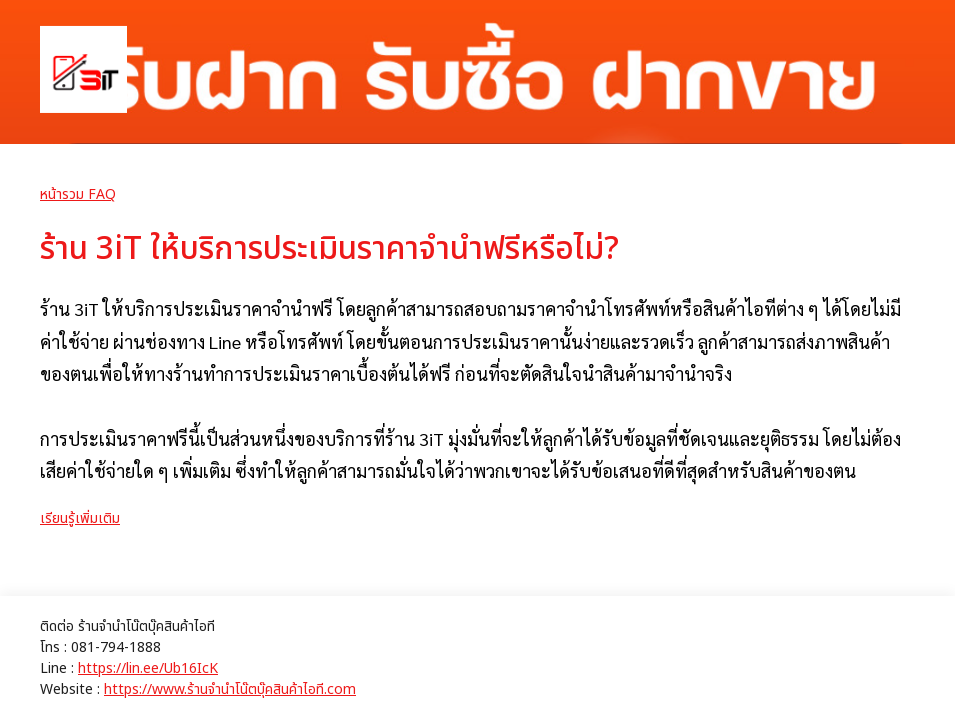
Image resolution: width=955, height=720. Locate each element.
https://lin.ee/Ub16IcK (148, 668)
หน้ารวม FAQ (78, 194)
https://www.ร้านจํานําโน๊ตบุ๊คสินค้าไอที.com (230, 689)
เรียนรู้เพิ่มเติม (80, 518)
